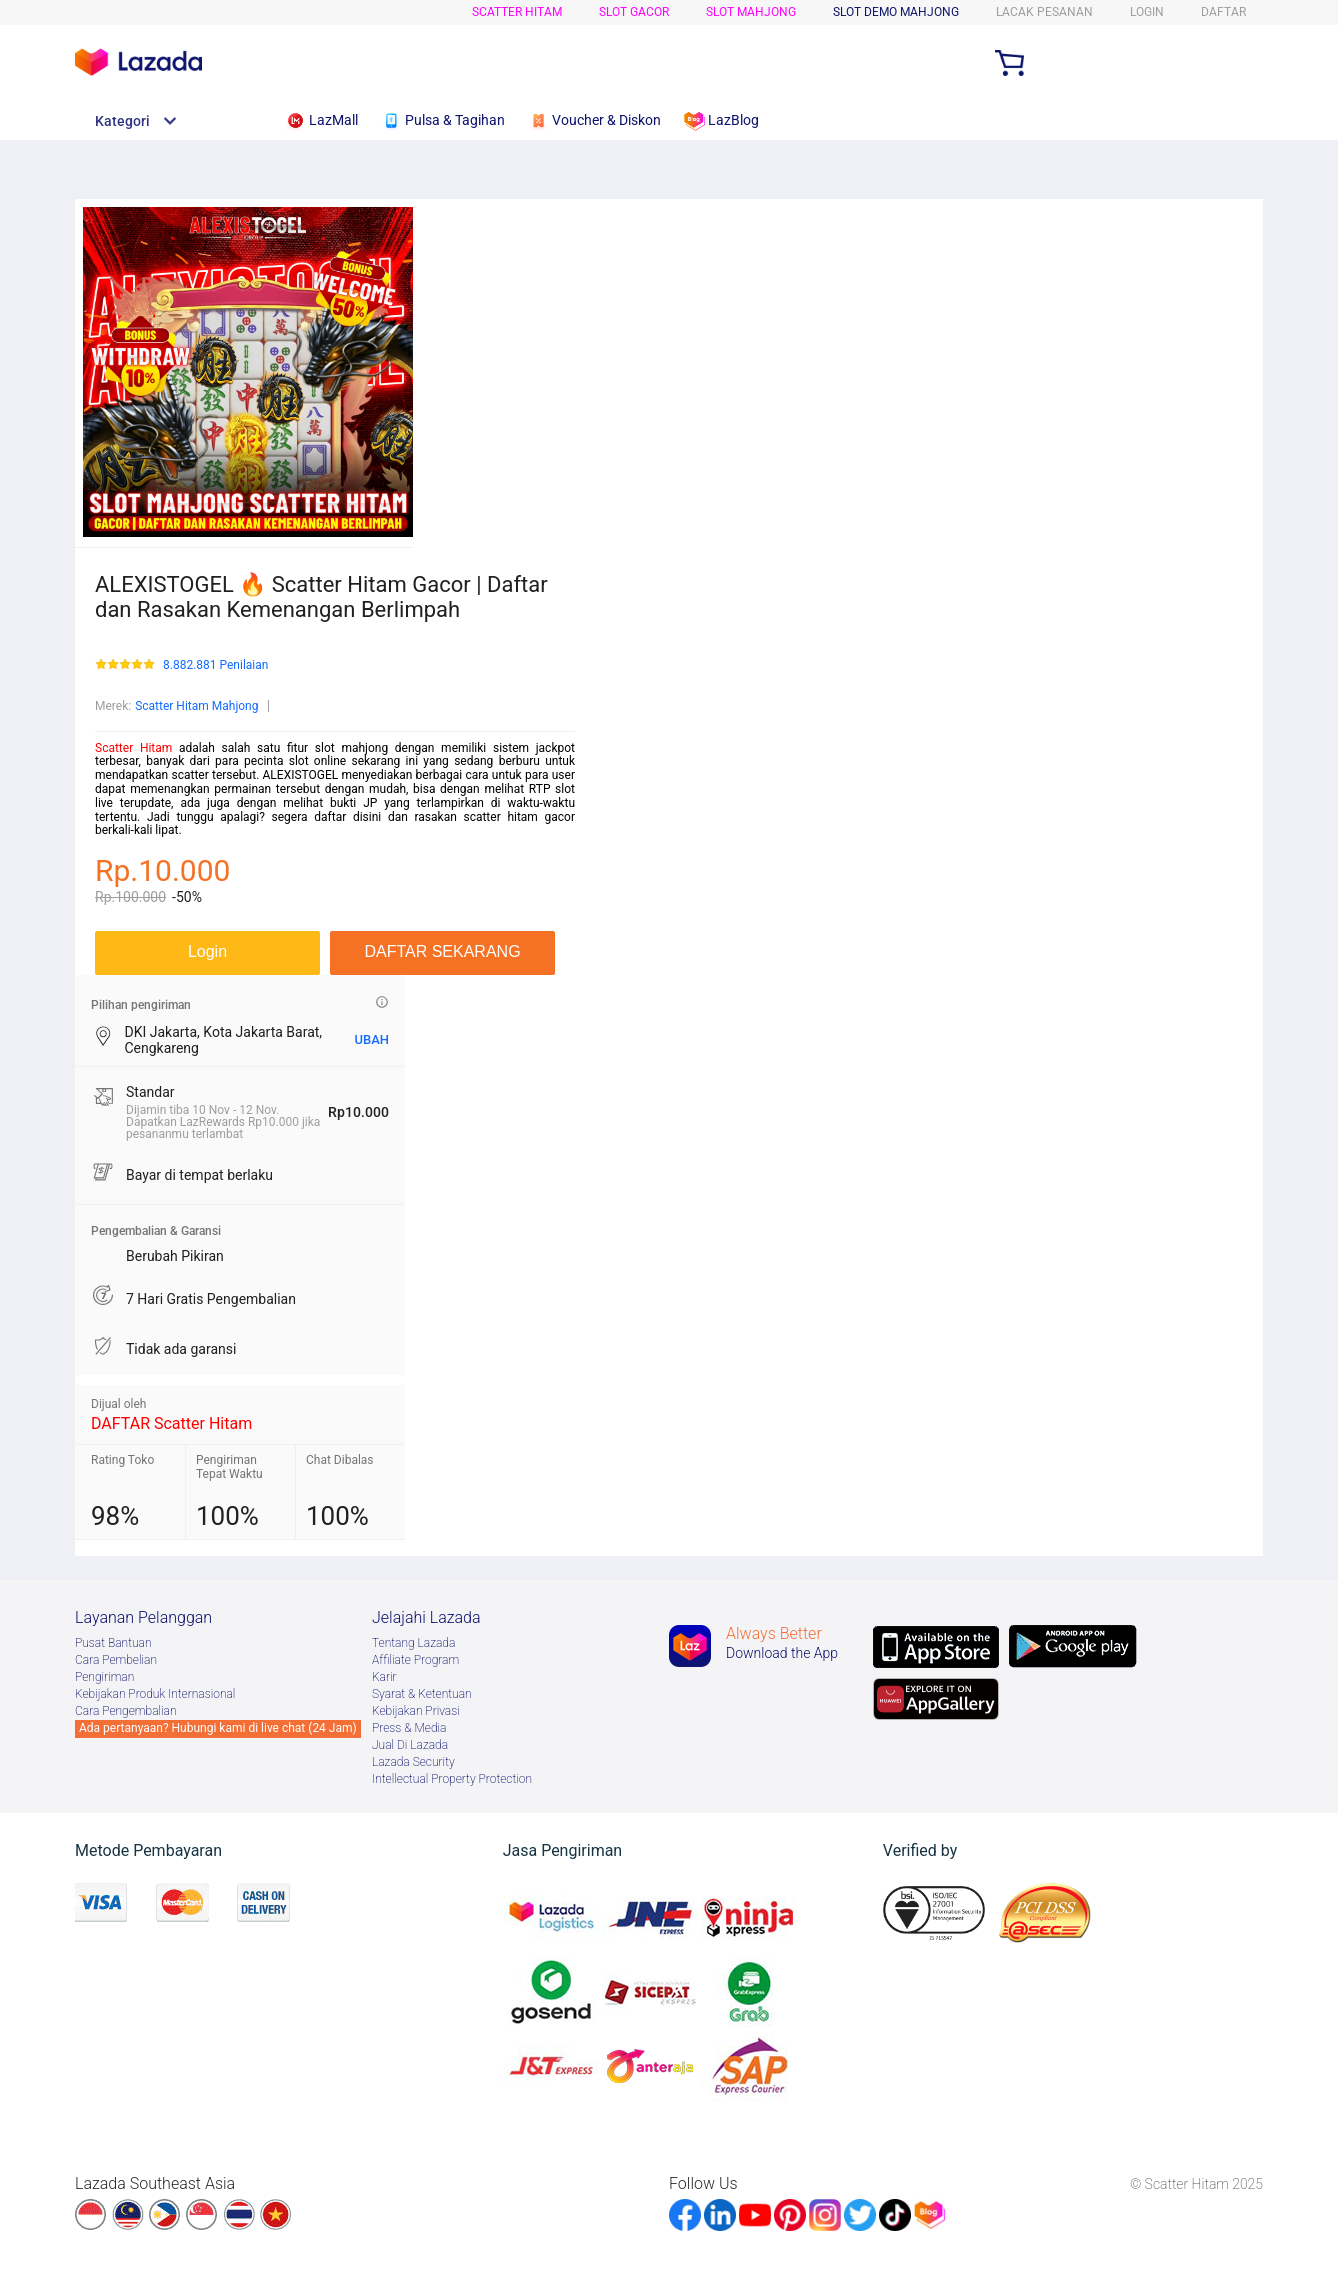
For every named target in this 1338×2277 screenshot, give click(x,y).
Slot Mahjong (751, 12)
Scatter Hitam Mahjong (196, 706)
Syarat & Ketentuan (422, 1694)
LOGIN (1147, 12)
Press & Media (409, 1728)
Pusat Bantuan (113, 1643)
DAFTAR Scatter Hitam (171, 1423)
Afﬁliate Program (415, 1660)
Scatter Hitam (517, 12)
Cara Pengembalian (126, 1711)
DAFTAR (1223, 12)
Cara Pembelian (116, 1660)
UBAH (371, 1039)
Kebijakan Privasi (416, 1711)
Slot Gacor (634, 12)
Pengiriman (104, 1677)
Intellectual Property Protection (452, 1779)
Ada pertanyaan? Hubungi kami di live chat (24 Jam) (218, 1728)
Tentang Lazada (413, 1643)
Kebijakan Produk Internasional (155, 1694)
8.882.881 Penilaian (215, 665)
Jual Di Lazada (410, 1745)
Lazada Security (413, 1762)
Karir (384, 1677)
